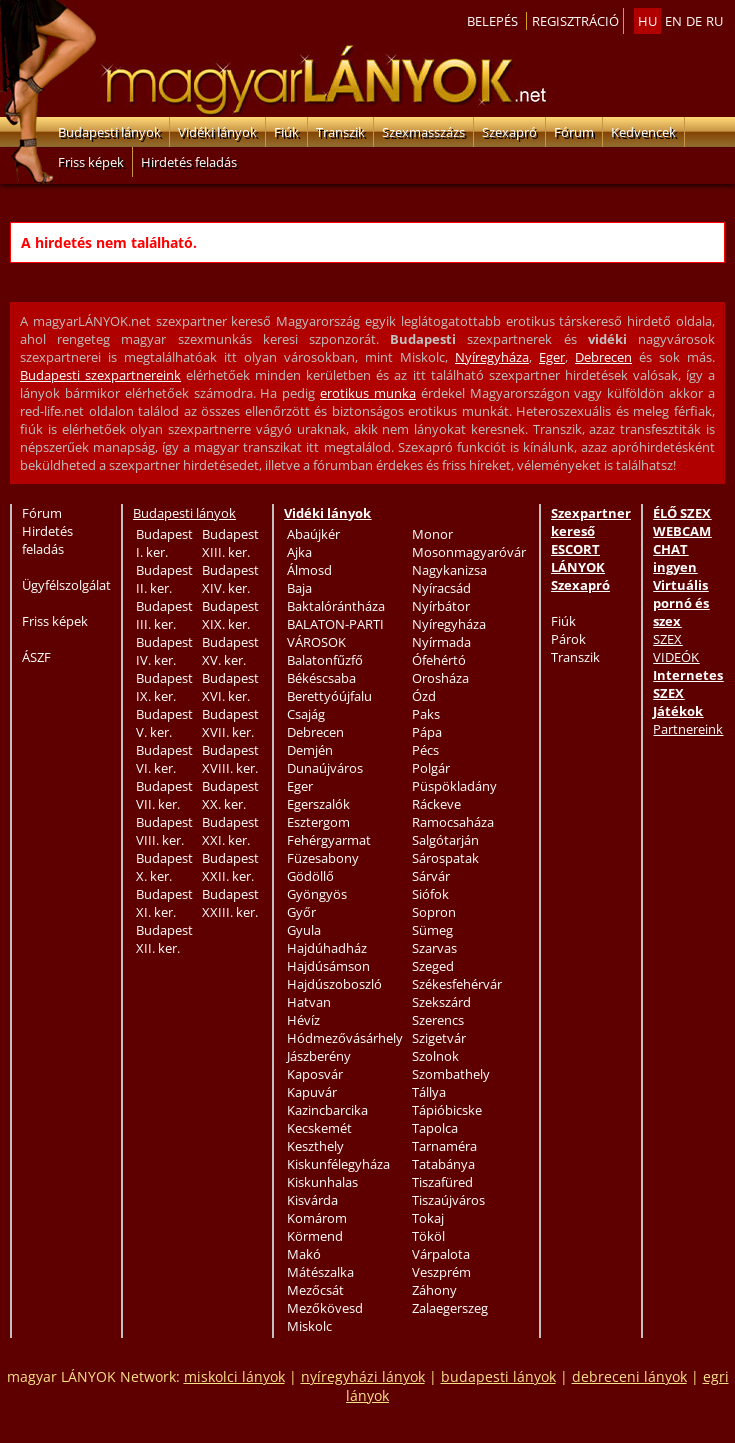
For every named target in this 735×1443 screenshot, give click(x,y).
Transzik (340, 132)
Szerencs (438, 1020)
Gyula (304, 930)
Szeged (433, 966)
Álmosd (309, 570)
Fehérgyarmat (329, 840)
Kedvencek (643, 132)
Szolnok (435, 1056)
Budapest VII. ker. (164, 795)
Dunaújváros (325, 768)
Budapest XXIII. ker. (230, 903)
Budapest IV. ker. (164, 651)
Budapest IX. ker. (164, 687)
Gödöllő (310, 876)
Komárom (317, 1218)
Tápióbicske (447, 1110)
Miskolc (309, 1326)
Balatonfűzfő (325, 660)
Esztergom (318, 822)
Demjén (310, 750)
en (673, 21)
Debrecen (603, 357)
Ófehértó (439, 660)
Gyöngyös (317, 894)
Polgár (431, 768)
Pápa (427, 732)
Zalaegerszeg (450, 1308)
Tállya (429, 1092)
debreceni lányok (629, 1376)
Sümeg (432, 930)
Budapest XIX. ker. (230, 615)
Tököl (428, 1236)
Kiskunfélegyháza (338, 1164)
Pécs (425, 750)
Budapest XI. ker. (164, 903)
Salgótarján (445, 840)
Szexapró (509, 132)
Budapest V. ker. (164, 723)
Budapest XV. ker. (230, 651)
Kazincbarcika (327, 1110)
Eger (552, 357)
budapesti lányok (498, 1376)
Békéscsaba (321, 678)
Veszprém (441, 1272)
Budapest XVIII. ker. (230, 759)
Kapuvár (312, 1092)
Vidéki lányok (217, 132)
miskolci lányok (234, 1376)
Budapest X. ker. (164, 867)
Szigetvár (439, 1038)
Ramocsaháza (453, 822)
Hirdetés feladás (189, 162)
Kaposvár (315, 1074)
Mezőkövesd (325, 1308)
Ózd (424, 696)
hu (647, 21)
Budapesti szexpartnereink (100, 375)
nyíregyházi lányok (363, 1376)
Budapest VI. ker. (164, 759)
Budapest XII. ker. (164, 939)
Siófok (430, 894)
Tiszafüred (442, 1182)
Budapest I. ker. (164, 543)
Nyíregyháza (492, 357)
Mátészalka (320, 1272)
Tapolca (435, 1128)
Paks (426, 714)
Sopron (434, 912)
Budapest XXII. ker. (230, 867)
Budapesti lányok (109, 132)
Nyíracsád (441, 588)
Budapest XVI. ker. (230, 687)
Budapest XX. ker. (230, 795)
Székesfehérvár (457, 984)
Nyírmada (441, 642)
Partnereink (688, 729)
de (694, 21)
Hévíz (303, 1020)
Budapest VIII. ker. (164, 831)
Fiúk (286, 132)
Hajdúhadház (327, 948)
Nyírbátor (441, 606)
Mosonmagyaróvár (469, 552)
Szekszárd (441, 1002)
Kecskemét (319, 1128)
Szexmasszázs (423, 132)
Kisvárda (312, 1200)
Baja (299, 588)
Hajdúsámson (328, 966)
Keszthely (315, 1146)
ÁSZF (36, 657)
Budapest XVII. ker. (230, 723)
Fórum (574, 132)
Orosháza (440, 678)
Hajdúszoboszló (334, 984)
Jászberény (319, 1056)
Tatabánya (443, 1164)
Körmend (315, 1236)
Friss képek (91, 162)
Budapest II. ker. (164, 579)
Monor (432, 534)
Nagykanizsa (449, 570)
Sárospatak (445, 858)
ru (714, 21)
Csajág (306, 714)
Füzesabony (323, 858)
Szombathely (451, 1074)
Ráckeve (436, 804)
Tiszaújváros (448, 1200)
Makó (304, 1254)
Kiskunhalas (322, 1182)
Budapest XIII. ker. (230, 543)
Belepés (492, 21)
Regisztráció (575, 21)
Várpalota (441, 1254)
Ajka (299, 552)
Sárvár (431, 876)
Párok (568, 639)
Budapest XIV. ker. (230, 579)
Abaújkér (313, 534)
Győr (301, 912)
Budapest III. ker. (164, 615)
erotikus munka (368, 393)
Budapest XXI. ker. (230, 831)
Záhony (434, 1290)
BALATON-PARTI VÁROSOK (335, 633)
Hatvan (309, 1002)
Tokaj (428, 1218)
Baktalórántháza (336, 606)
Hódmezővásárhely (345, 1038)
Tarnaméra (444, 1146)
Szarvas (434, 948)
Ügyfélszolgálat (66, 585)
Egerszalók (318, 804)
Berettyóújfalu (329, 696)
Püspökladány (454, 786)
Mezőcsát (315, 1290)
